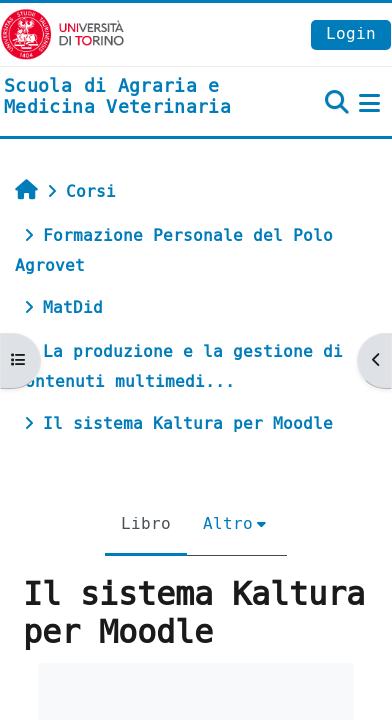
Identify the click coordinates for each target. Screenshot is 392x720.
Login (351, 33)
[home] (130, 97)
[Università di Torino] (62, 33)
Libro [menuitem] (146, 523)
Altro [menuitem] (228, 523)
